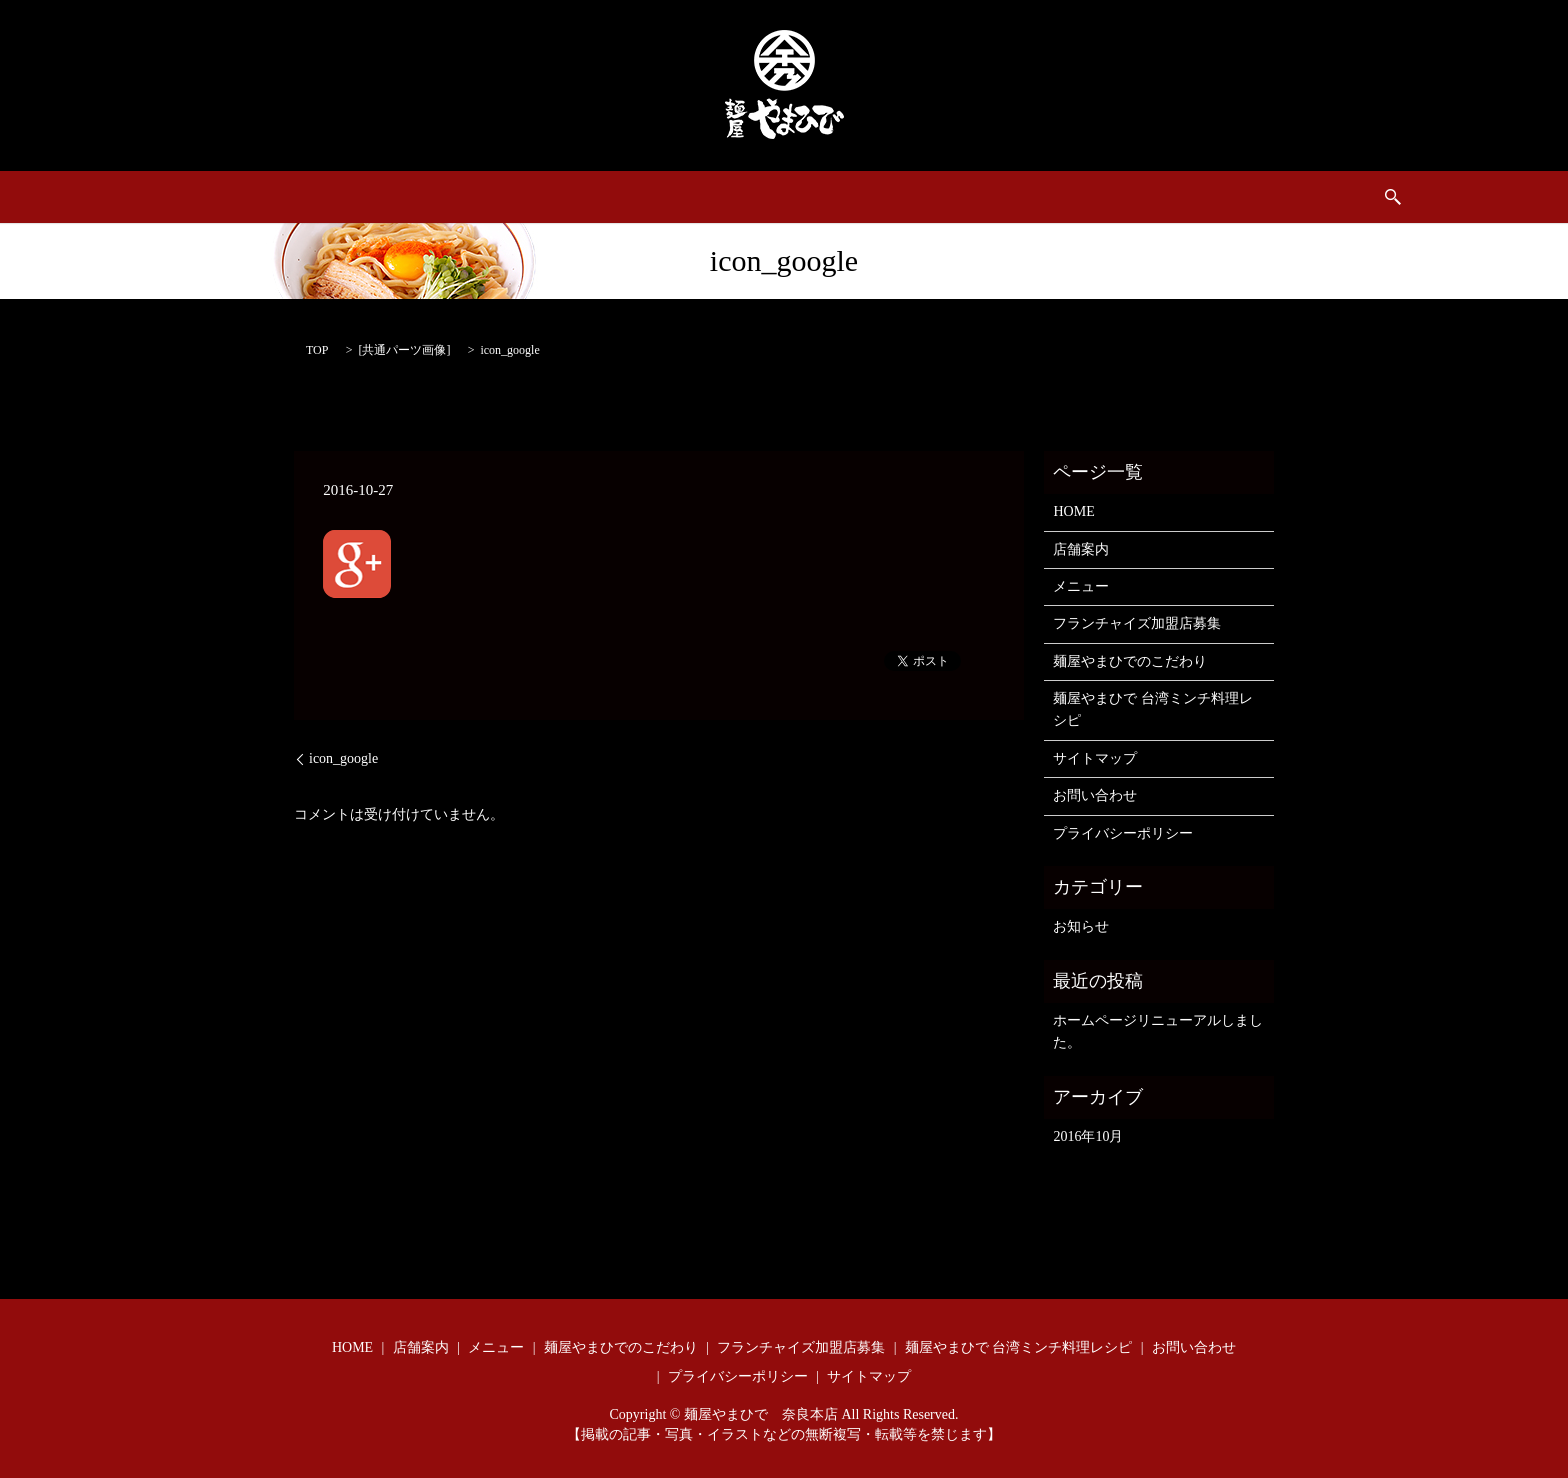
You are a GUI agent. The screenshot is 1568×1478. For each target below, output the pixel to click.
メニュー (450, 197)
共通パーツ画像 (404, 350)
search (1295, 197)
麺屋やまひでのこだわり (791, 197)
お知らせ (1081, 926)
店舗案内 (361, 197)
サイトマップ (1095, 758)
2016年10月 (1088, 1136)
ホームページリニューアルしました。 (1158, 1031)
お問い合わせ (1204, 197)
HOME (278, 197)
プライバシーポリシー (1123, 833)
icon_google (343, 758)
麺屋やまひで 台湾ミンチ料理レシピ (1015, 197)
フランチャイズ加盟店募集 (596, 197)
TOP (317, 350)
